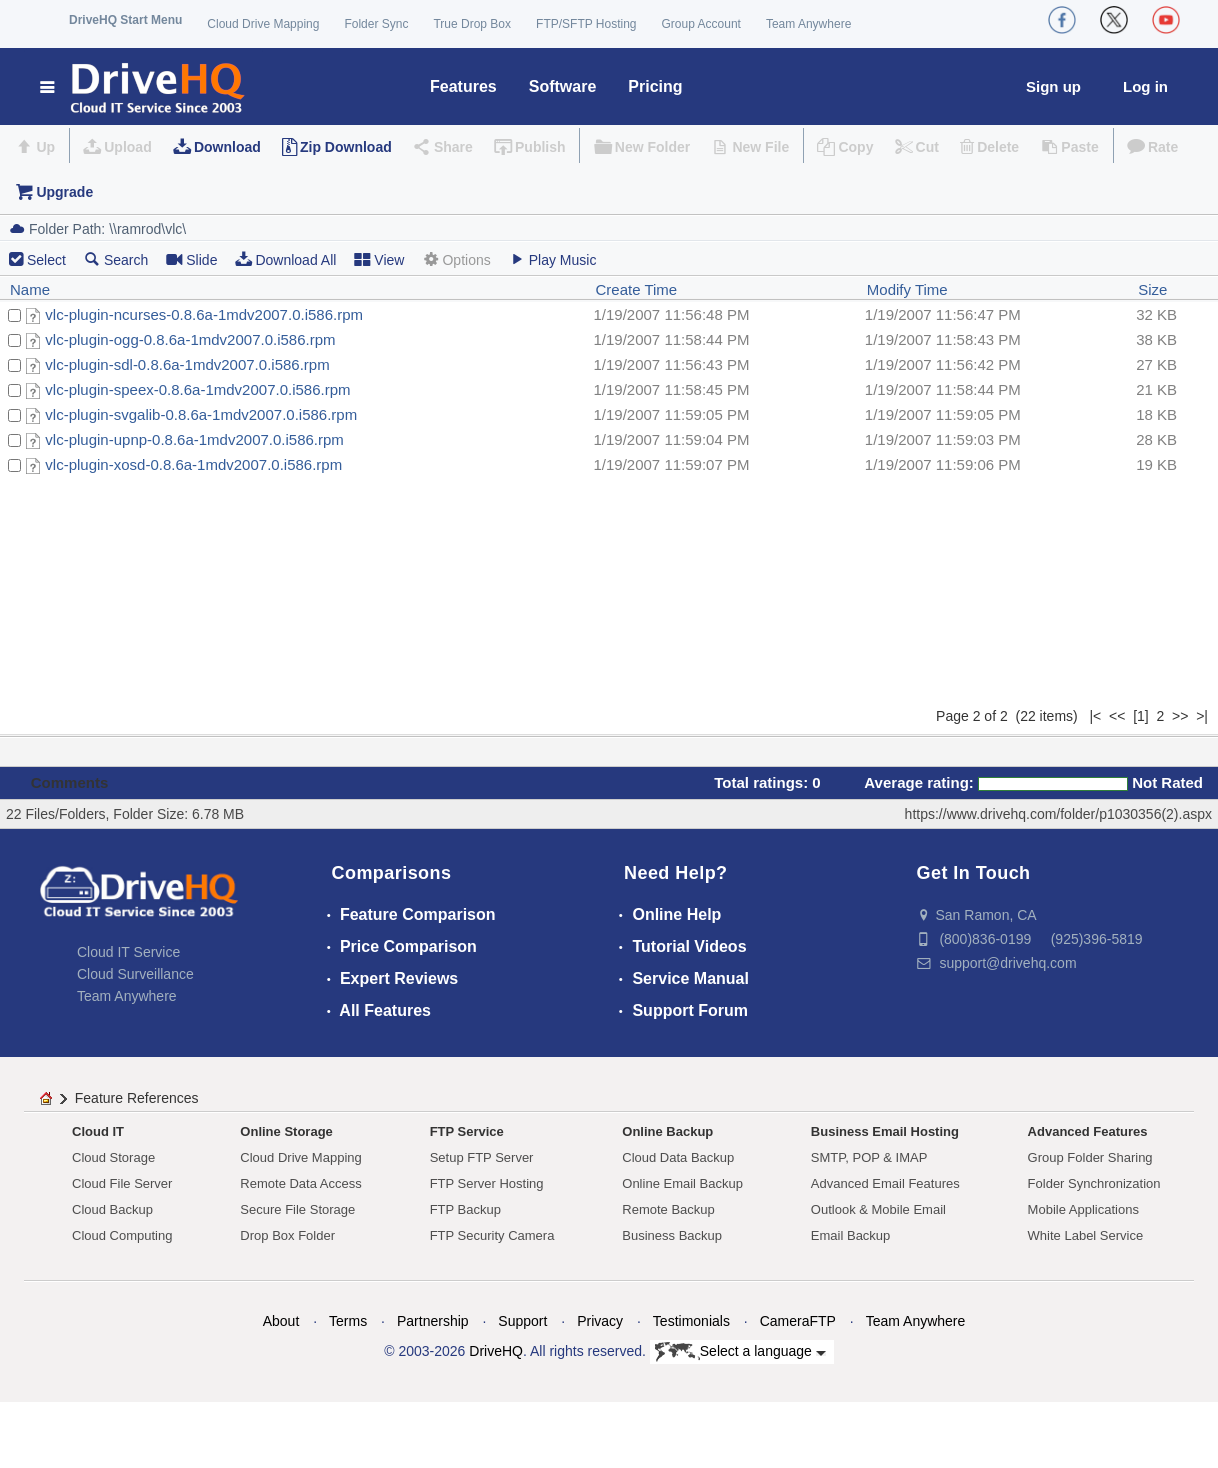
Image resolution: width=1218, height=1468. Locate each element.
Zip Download (346, 147)
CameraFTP (798, 1321)
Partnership (433, 1321)
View (379, 259)
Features (463, 86)
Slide (191, 259)
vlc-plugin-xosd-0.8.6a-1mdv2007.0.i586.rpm (193, 464)
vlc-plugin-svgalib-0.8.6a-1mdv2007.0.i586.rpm (201, 414)
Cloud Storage (113, 1157)
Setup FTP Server (482, 1157)
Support (522, 1321)
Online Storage (286, 1131)
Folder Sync (376, 24)
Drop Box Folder (287, 1235)
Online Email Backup (682, 1183)
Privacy (600, 1321)
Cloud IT (98, 1131)
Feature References (137, 1098)
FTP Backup (465, 1209)
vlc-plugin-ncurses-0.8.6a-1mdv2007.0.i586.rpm (204, 314)
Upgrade (64, 192)
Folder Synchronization (1094, 1183)
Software (563, 86)
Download (227, 147)
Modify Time (907, 289)
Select (46, 260)
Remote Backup (668, 1209)
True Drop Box (472, 24)
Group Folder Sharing (1090, 1157)
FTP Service (467, 1131)
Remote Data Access (300, 1183)
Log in (1145, 86)
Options (456, 259)
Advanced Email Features (885, 1183)
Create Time (636, 289)
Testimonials (691, 1321)
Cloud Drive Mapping (263, 24)
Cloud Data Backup (678, 1157)
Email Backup (850, 1235)
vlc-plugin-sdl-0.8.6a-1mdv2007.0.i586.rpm (187, 364)
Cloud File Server (122, 1183)
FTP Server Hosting (487, 1183)
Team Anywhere (808, 24)
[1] (1141, 716)
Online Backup (667, 1131)
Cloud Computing (122, 1235)
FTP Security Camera (492, 1235)
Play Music (553, 259)
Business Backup (672, 1235)
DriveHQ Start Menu (125, 20)
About (281, 1321)
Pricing (655, 86)
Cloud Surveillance (135, 974)
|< (1095, 716)
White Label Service (1086, 1235)
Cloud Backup (112, 1209)
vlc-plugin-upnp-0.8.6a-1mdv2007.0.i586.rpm (194, 439)
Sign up (1053, 86)
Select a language (740, 1352)
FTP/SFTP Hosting (586, 24)
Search (116, 259)
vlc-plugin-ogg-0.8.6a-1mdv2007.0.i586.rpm (190, 339)
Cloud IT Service (128, 952)
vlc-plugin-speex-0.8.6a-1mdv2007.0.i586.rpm (197, 389)
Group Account (701, 24)
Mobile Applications (1083, 1209)
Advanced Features (1088, 1131)
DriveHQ (496, 1351)
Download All (285, 259)
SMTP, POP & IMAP (869, 1157)
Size (1152, 289)
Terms (348, 1321)
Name (30, 289)
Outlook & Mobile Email (878, 1209)
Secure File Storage (297, 1209)
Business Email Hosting (885, 1131)
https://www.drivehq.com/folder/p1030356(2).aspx (1058, 814)
